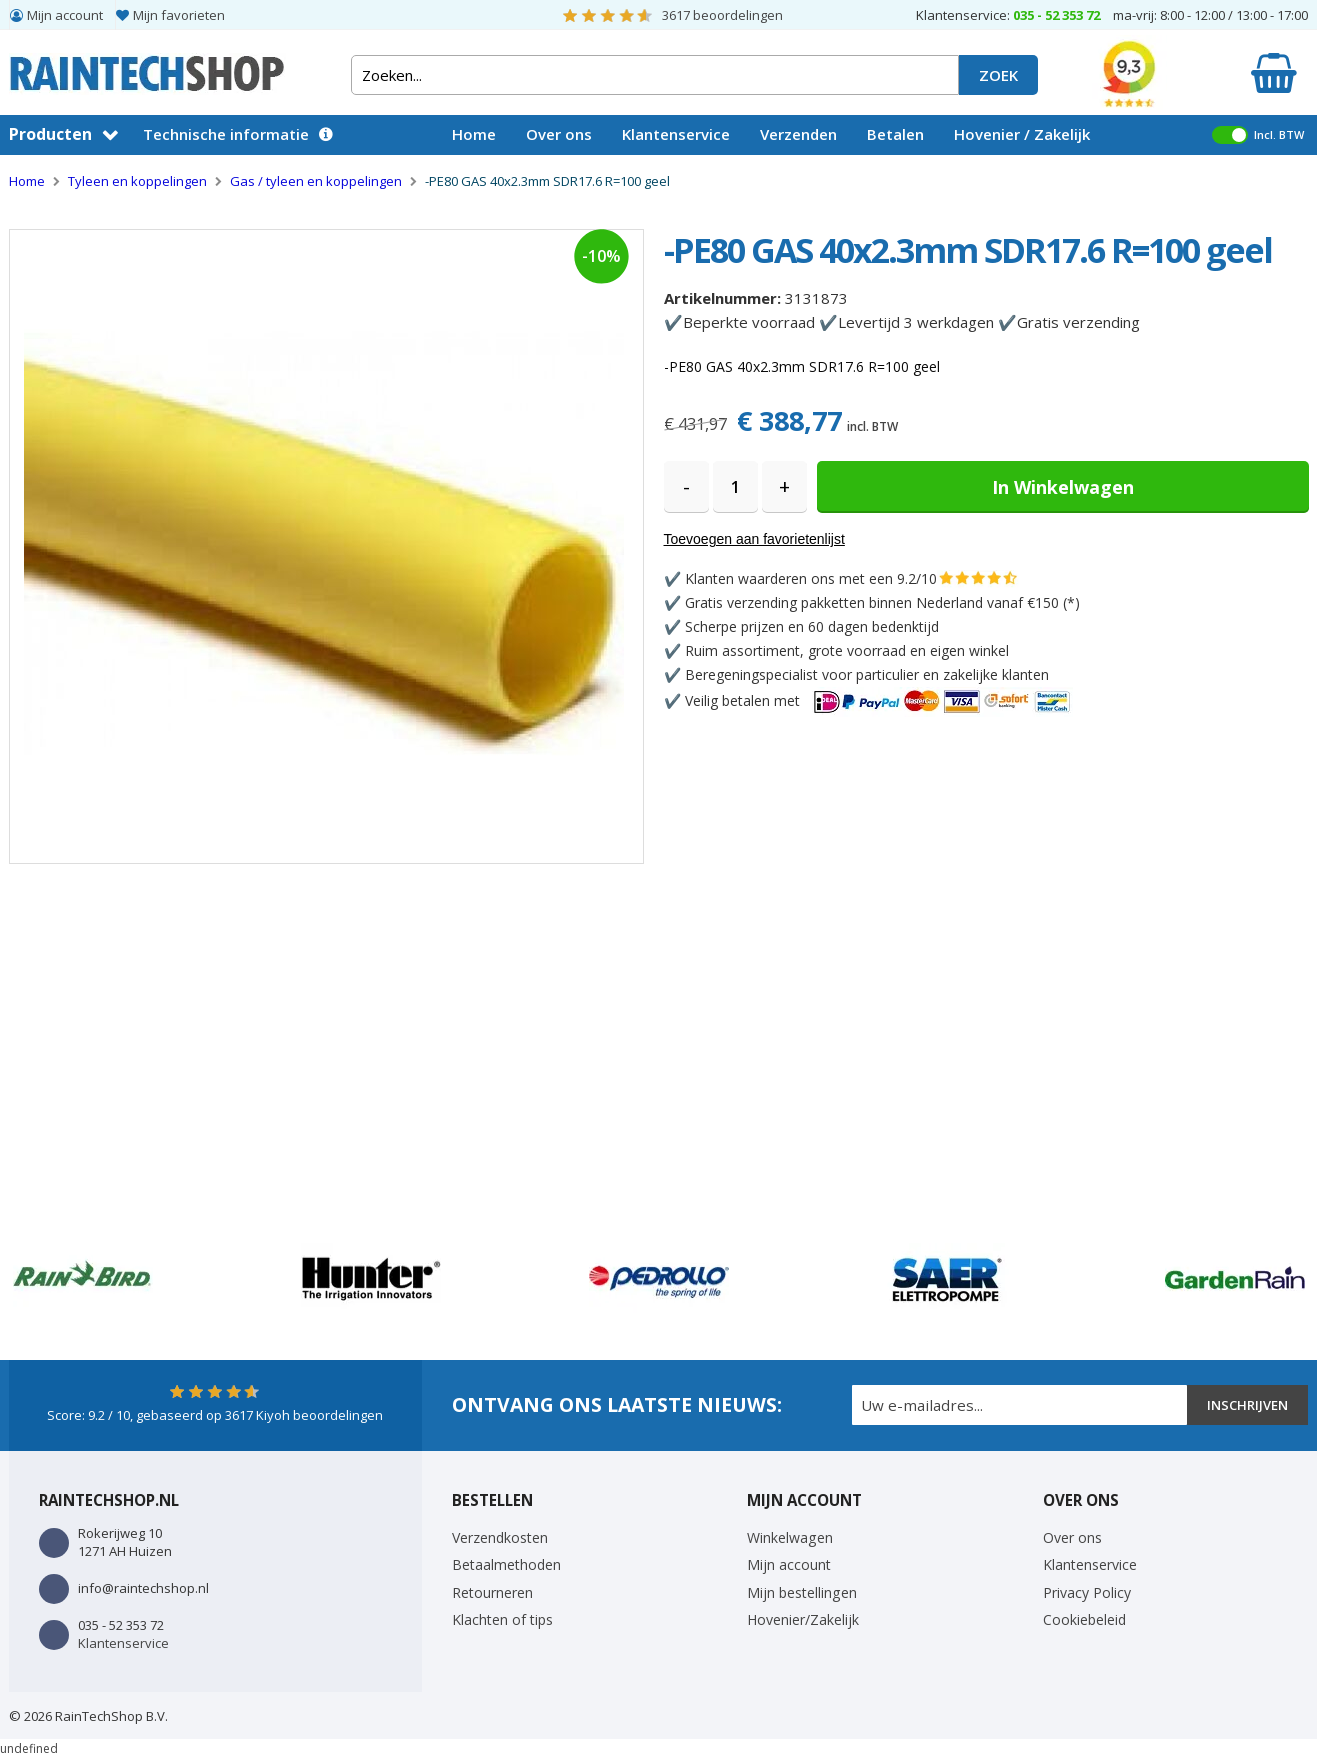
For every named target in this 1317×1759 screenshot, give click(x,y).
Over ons (559, 134)
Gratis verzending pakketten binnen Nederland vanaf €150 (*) (882, 602)
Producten (50, 134)
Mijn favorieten (179, 15)
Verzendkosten (500, 1537)
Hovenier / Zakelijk (1022, 134)
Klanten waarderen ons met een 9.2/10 (811, 578)
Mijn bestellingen (802, 1592)
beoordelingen (722, 15)
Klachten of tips (502, 1619)
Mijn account (65, 15)
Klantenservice (676, 134)
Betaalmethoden (506, 1564)
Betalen (895, 134)
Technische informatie (226, 134)
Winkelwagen (790, 1537)
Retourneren (492, 1592)
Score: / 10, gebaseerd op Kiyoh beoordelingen (215, 1415)
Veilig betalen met (879, 700)
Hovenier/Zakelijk (803, 1619)
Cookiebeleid (1084, 1619)
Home (474, 134)
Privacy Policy (1087, 1592)
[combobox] (655, 75)
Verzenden (798, 134)
